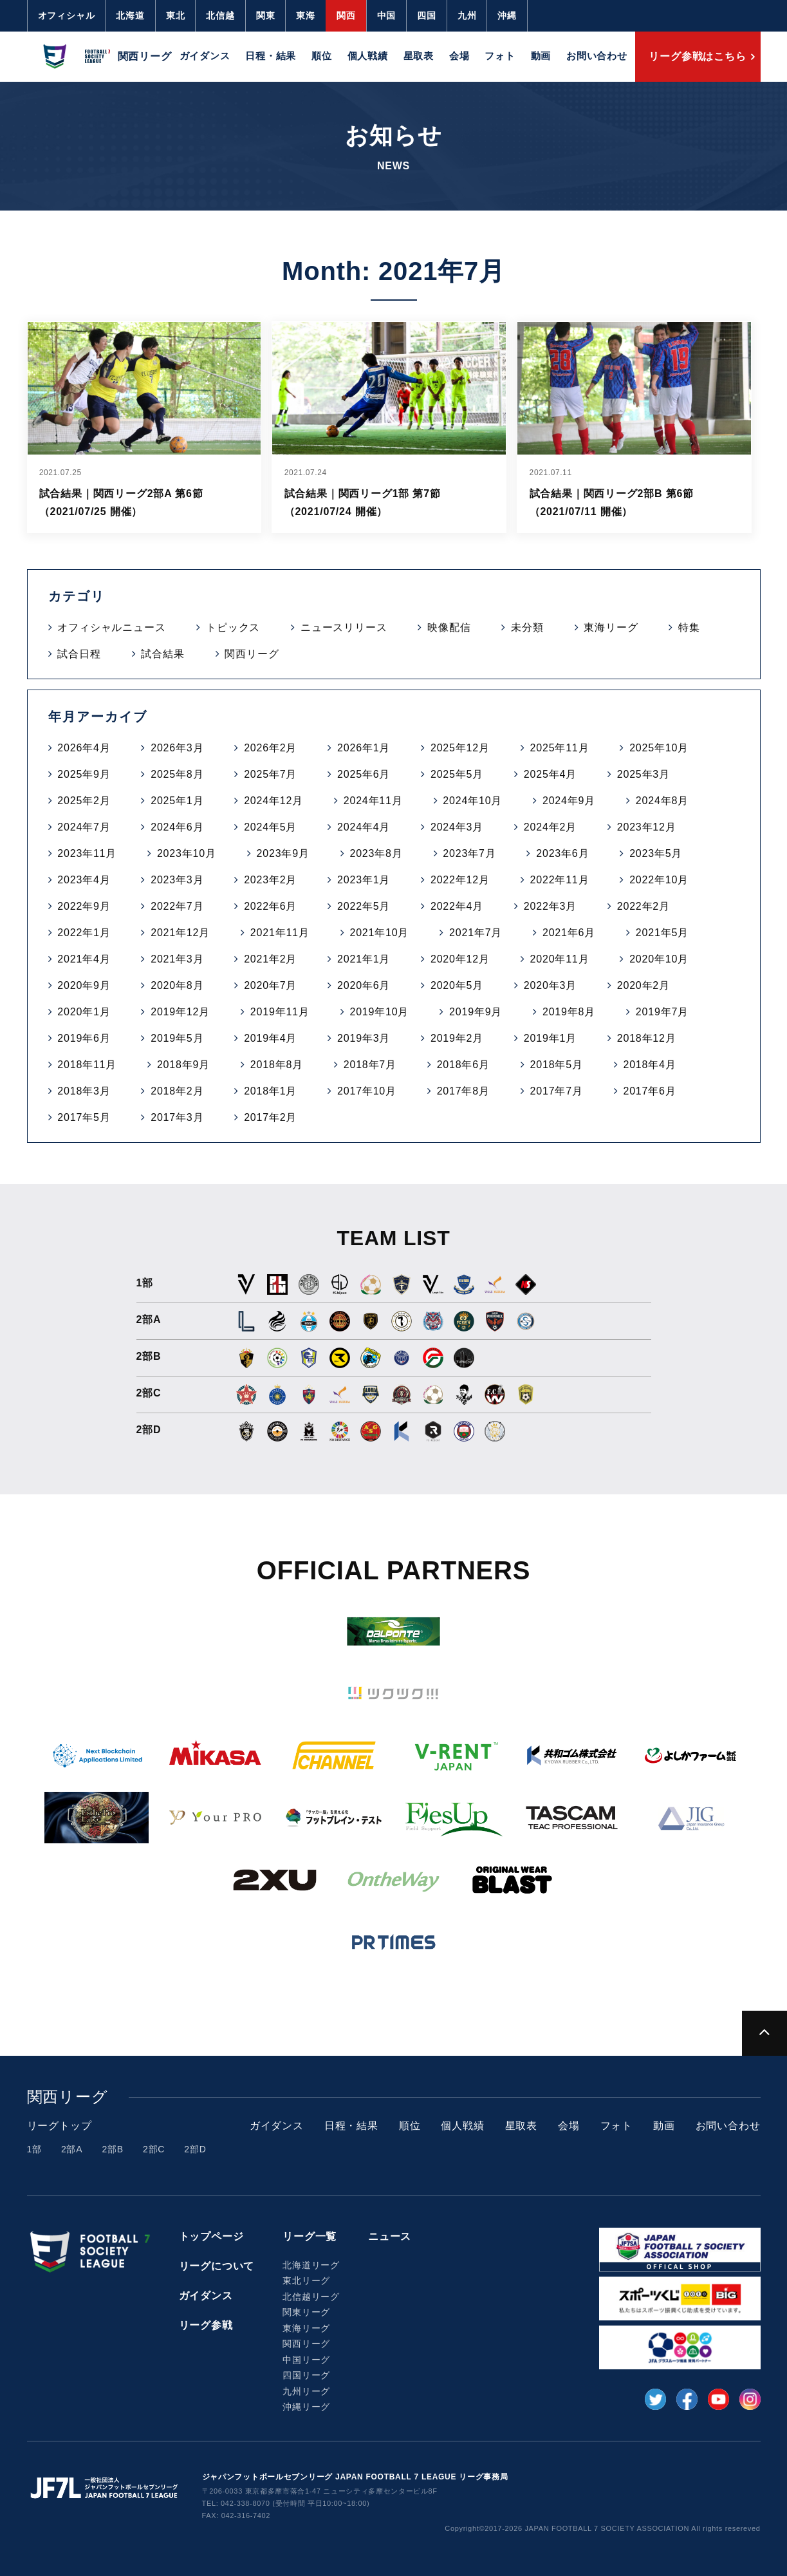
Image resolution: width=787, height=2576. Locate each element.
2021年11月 (280, 932)
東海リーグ (611, 627)
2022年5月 (363, 906)
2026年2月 (270, 747)
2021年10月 (379, 932)
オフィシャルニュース (111, 627)
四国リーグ (306, 2375)
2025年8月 (177, 774)
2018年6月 (463, 1064)
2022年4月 (457, 906)
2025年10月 (659, 747)
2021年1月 (363, 959)
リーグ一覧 (309, 2236)
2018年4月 (649, 1064)
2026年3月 (177, 747)
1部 (34, 2149)
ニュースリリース (344, 627)
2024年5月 (270, 827)
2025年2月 (83, 800)
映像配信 (448, 627)
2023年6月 (562, 853)
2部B (113, 2149)
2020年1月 (83, 1011)
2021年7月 (475, 932)
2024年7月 (83, 827)
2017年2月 (270, 1117)
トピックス (233, 627)
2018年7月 (370, 1064)
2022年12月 (460, 879)
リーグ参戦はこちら (697, 56)
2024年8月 (662, 800)
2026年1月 (363, 747)
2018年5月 (556, 1064)
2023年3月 (177, 879)
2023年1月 (363, 879)
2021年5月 (662, 932)
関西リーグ (252, 653)
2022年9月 (83, 906)
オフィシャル (66, 15)
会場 (459, 55)
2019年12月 (180, 1011)
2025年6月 (363, 774)
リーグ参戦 (206, 2325)
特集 (689, 627)
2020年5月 (457, 985)
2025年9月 (83, 774)
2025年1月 (177, 800)
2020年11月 (559, 959)
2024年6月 (177, 827)
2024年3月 (457, 827)
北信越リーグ (311, 2296)
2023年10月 (186, 853)
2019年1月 (550, 1038)
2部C (154, 2149)
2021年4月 (83, 959)
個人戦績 (367, 55)
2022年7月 (177, 906)
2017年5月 (83, 1117)
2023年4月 (83, 879)
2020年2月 (643, 985)
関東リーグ (306, 2312)
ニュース (389, 2236)
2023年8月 (375, 853)
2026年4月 (83, 747)
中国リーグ (306, 2360)
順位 (321, 55)
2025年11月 (559, 747)
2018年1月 (270, 1091)
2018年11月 (86, 1064)
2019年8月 (568, 1011)
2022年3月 (550, 906)
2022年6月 (270, 906)
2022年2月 (643, 906)
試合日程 (78, 653)
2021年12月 (180, 932)
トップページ (211, 2236)
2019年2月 (457, 1038)
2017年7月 (556, 1091)
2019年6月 (83, 1038)
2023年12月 (646, 827)
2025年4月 (550, 774)
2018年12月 (646, 1038)
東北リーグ (306, 2280)
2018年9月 (183, 1064)
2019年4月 (270, 1038)
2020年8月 (177, 985)
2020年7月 (270, 985)
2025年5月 (457, 774)
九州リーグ (306, 2391)
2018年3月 (83, 1091)
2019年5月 (177, 1038)
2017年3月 (177, 1117)
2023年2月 (270, 879)
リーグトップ (59, 2125)
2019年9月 (475, 1011)
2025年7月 (270, 774)
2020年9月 (83, 985)
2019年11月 (280, 1011)
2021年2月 (270, 959)
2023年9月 (283, 853)
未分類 (527, 627)
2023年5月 (655, 853)
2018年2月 (177, 1091)
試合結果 (162, 653)
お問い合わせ (596, 55)
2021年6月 (568, 932)
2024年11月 (373, 800)
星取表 (418, 55)
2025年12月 (460, 747)
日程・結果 (270, 55)
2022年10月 (659, 879)
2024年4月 (363, 827)
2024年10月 (472, 800)
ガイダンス (205, 55)
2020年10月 (659, 959)
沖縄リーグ (306, 2407)
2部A (72, 2149)
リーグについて (217, 2266)
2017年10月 (366, 1091)
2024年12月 (273, 800)
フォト (500, 55)
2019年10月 (379, 1011)
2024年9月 (568, 800)
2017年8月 (463, 1091)
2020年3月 (550, 985)
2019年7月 (662, 1011)
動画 (541, 55)
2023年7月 (469, 853)
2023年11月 (86, 853)
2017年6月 (649, 1091)
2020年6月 (363, 985)
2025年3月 (643, 774)
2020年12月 (460, 959)
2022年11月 (559, 879)
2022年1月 (83, 932)
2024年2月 (550, 827)
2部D (195, 2149)
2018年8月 (276, 1064)
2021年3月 (177, 959)
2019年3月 (363, 1038)
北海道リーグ (311, 2265)
